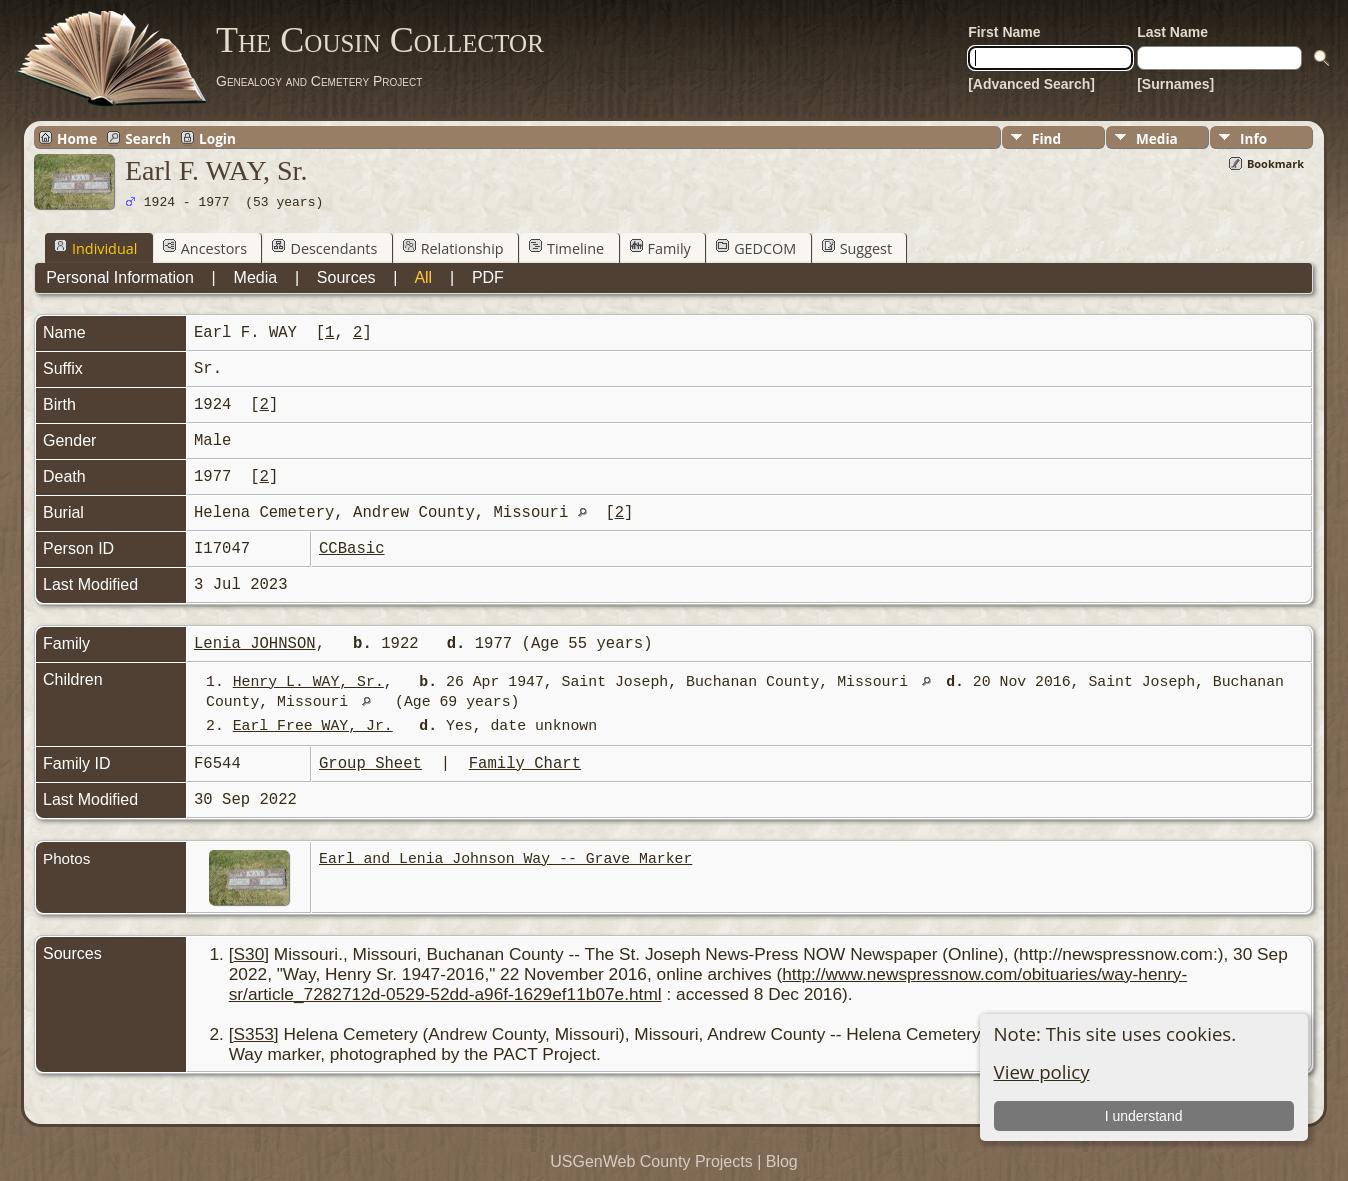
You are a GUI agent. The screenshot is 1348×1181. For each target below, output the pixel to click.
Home (77, 138)
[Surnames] (1175, 84)
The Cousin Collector (380, 40)
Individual (95, 248)
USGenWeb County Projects (651, 1161)
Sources (346, 277)
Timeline (566, 248)
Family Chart (525, 764)
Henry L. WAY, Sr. (308, 682)
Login (217, 138)
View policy (1042, 1071)
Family (660, 248)
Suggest (857, 248)
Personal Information (120, 277)
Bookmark (1275, 163)
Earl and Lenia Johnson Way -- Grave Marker (505, 859)
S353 (254, 1034)
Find (1046, 138)
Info (1253, 138)
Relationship (453, 248)
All (423, 277)
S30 (249, 954)
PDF (488, 277)
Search (148, 138)
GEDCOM (756, 248)
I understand (1144, 1116)
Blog (782, 1161)
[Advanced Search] (1031, 84)
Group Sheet (370, 764)
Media (1157, 138)
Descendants (324, 248)
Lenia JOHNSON (255, 644)
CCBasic (352, 549)
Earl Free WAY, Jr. (313, 726)
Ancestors (205, 248)
